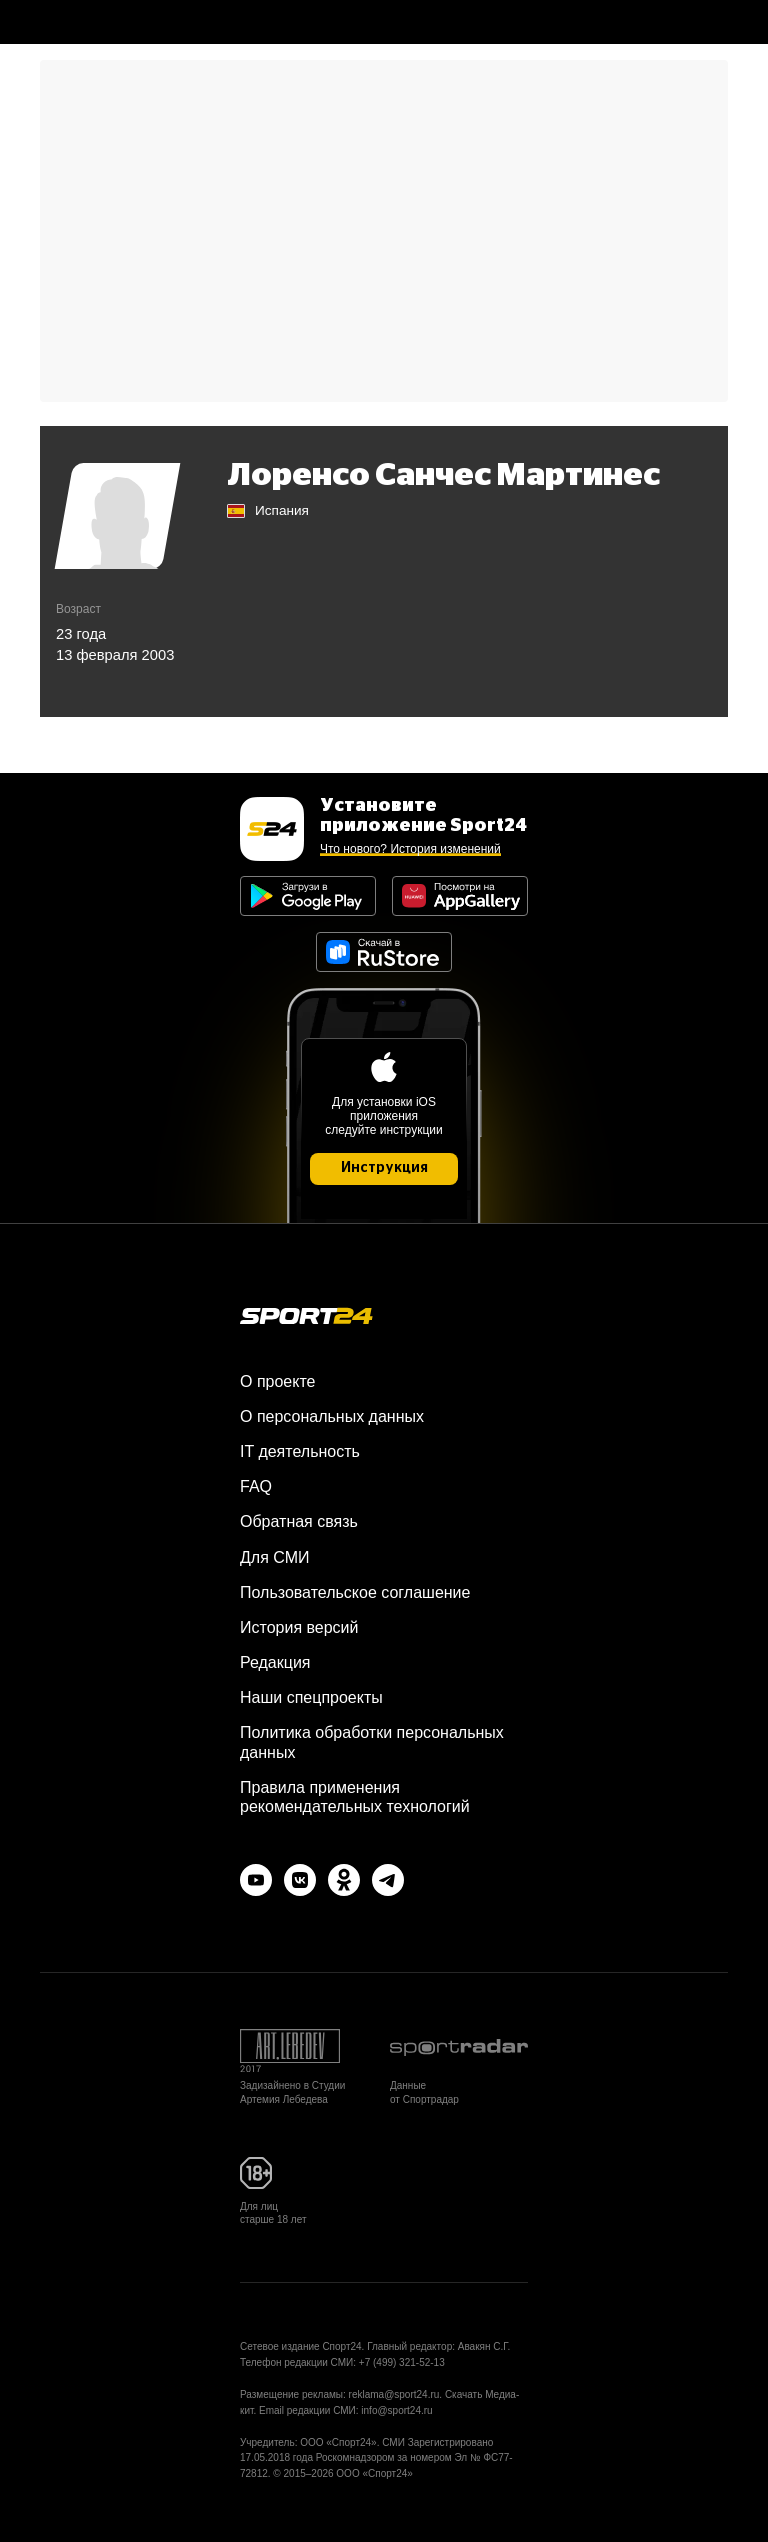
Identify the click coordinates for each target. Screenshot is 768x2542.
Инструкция (384, 1168)
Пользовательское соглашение (355, 1592)
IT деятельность (300, 1451)
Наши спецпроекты (311, 1697)
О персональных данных (332, 1416)
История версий (299, 1627)
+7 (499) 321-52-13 (402, 2362)
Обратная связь (299, 1521)
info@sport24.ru (396, 2410)
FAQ (256, 1486)
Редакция (275, 1662)
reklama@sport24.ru (394, 2394)
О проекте (277, 1381)
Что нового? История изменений (410, 849)
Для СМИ (274, 1557)
